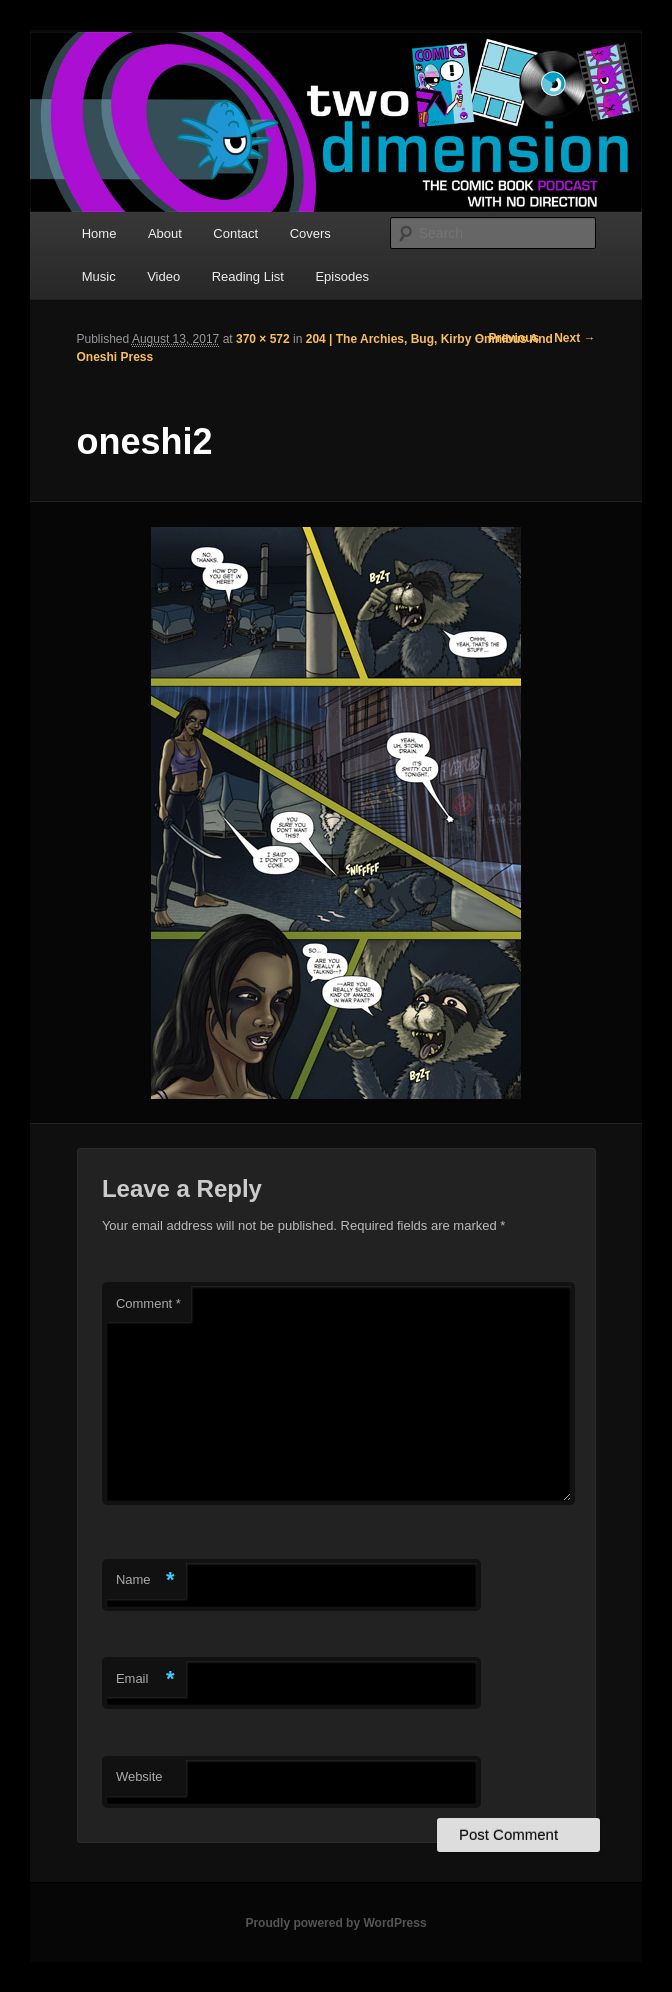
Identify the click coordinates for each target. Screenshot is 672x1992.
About (165, 233)
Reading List (248, 276)
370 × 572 (263, 339)
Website (139, 1776)
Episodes (341, 276)
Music (99, 276)
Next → (574, 338)
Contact (235, 233)
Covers (310, 233)
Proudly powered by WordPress (335, 1923)
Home (99, 233)
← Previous (506, 338)
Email (145, 1679)
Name (145, 1580)
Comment (148, 1303)
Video (163, 276)
